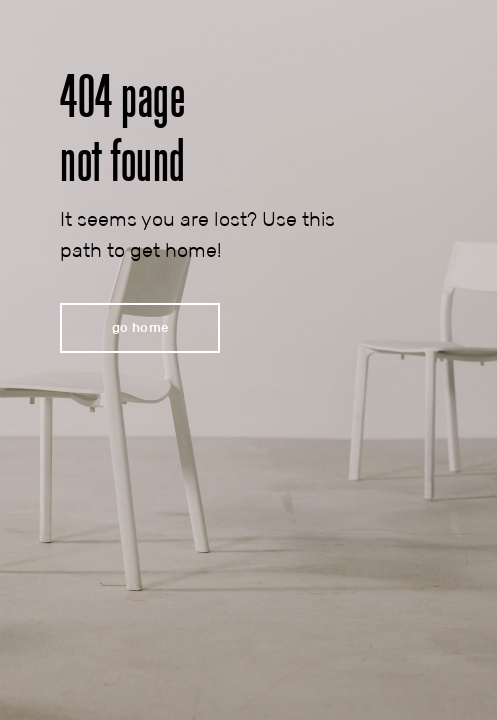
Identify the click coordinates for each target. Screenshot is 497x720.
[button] (140, 328)
